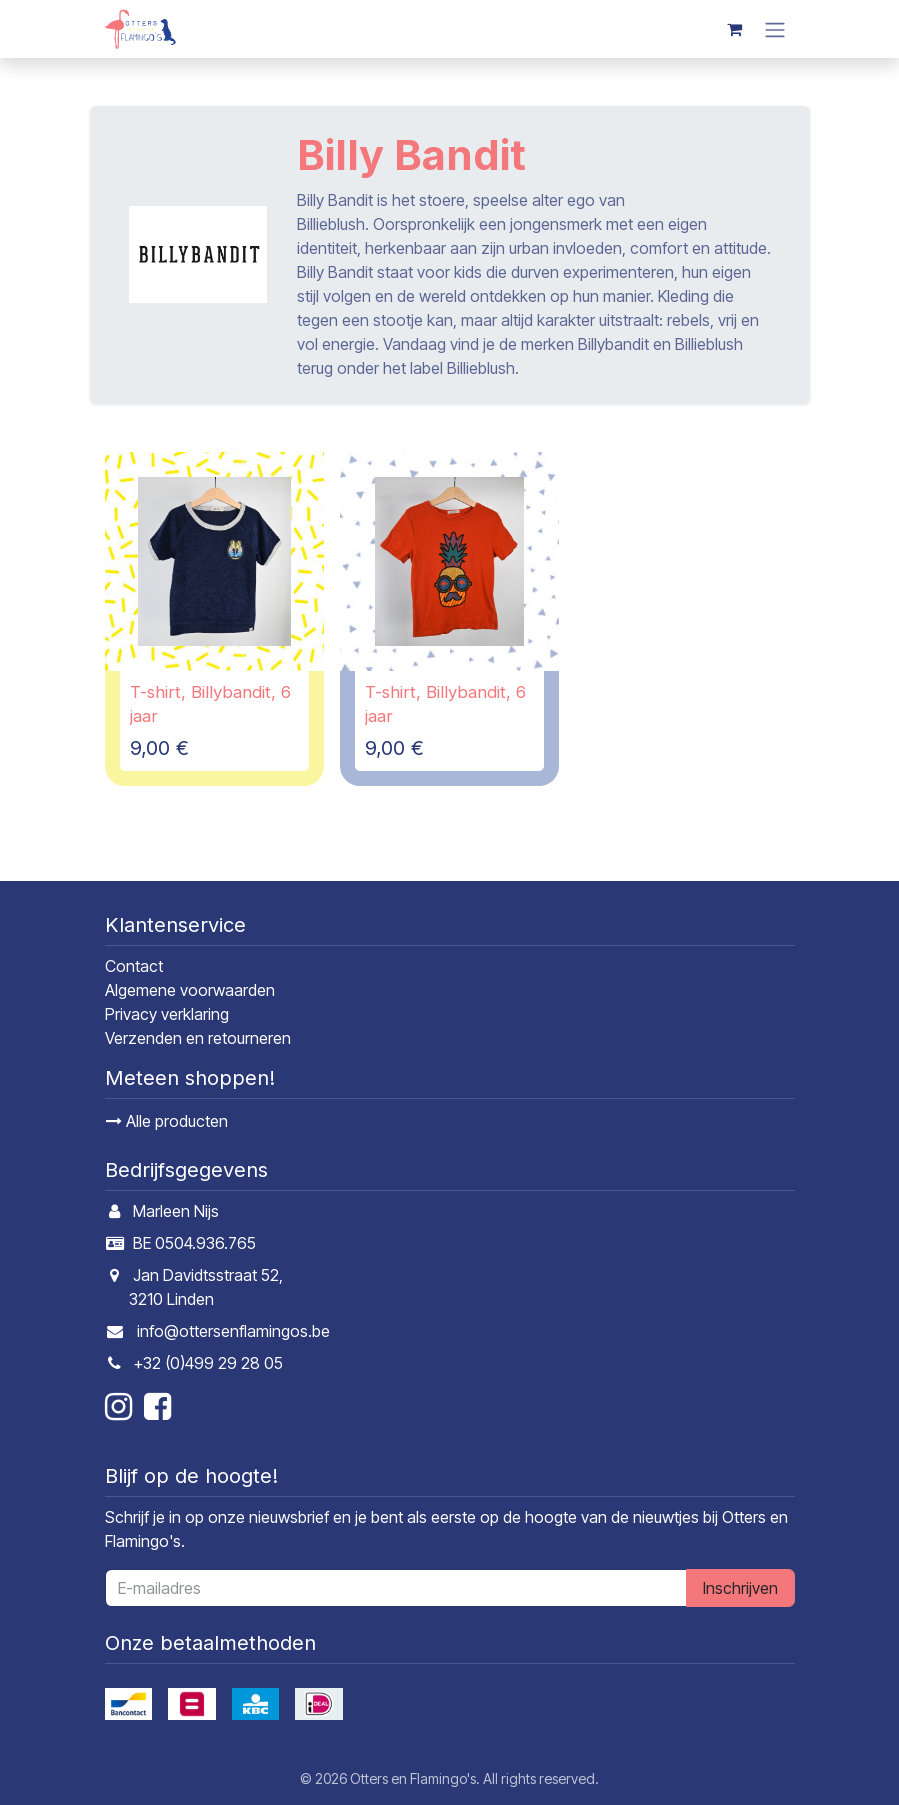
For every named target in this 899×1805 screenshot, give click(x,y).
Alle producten (167, 1121)
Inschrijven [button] (740, 1588)
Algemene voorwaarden (190, 990)
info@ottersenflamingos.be (233, 1331)
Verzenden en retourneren (198, 1038)
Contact (134, 966)
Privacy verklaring (167, 1014)
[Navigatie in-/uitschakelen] (775, 29)
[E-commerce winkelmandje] (735, 29)
